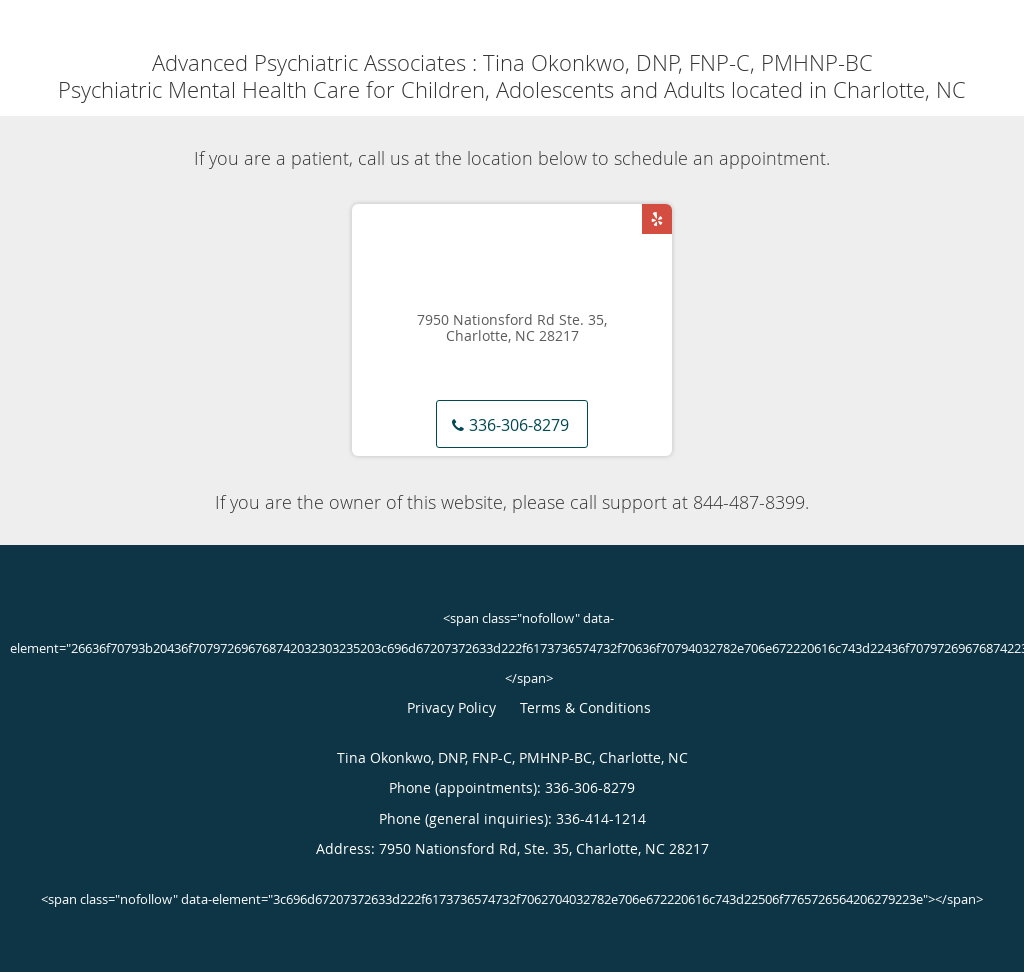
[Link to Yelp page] (657, 219)
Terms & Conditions (585, 707)
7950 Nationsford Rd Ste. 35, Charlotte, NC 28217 (512, 329)
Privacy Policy (451, 707)
